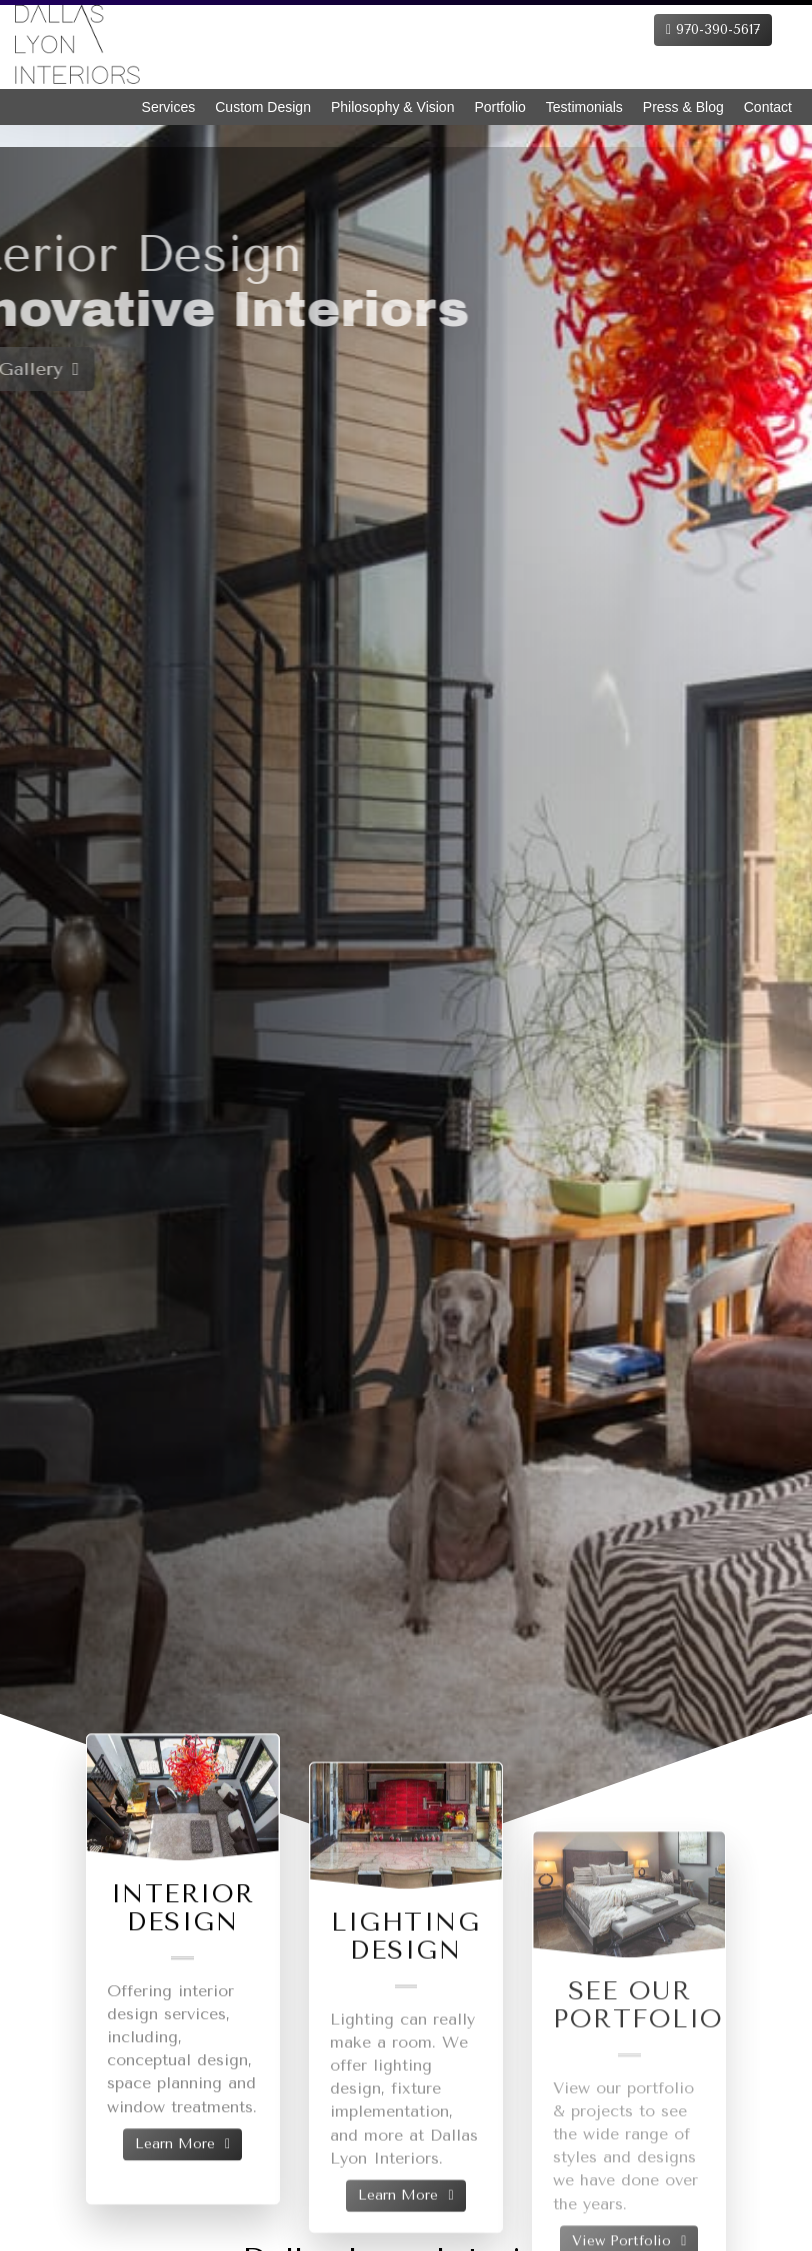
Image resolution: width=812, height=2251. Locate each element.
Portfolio (499, 107)
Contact (768, 107)
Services (169, 107)
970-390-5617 (713, 29)
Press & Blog (683, 107)
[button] (48, 957)
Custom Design (263, 107)
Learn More (182, 2175)
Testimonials (584, 107)
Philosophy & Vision (392, 107)
